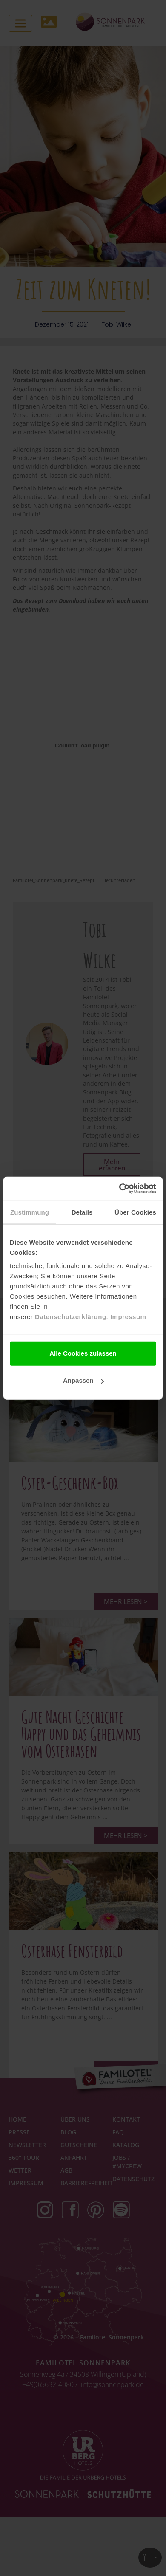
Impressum (128, 1316)
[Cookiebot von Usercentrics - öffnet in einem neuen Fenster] (119, 1188)
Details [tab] (82, 1211)
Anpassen (83, 1380)
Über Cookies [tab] (135, 1211)
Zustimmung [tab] (29, 1211)
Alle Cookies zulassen (83, 1353)
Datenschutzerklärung (70, 1316)
